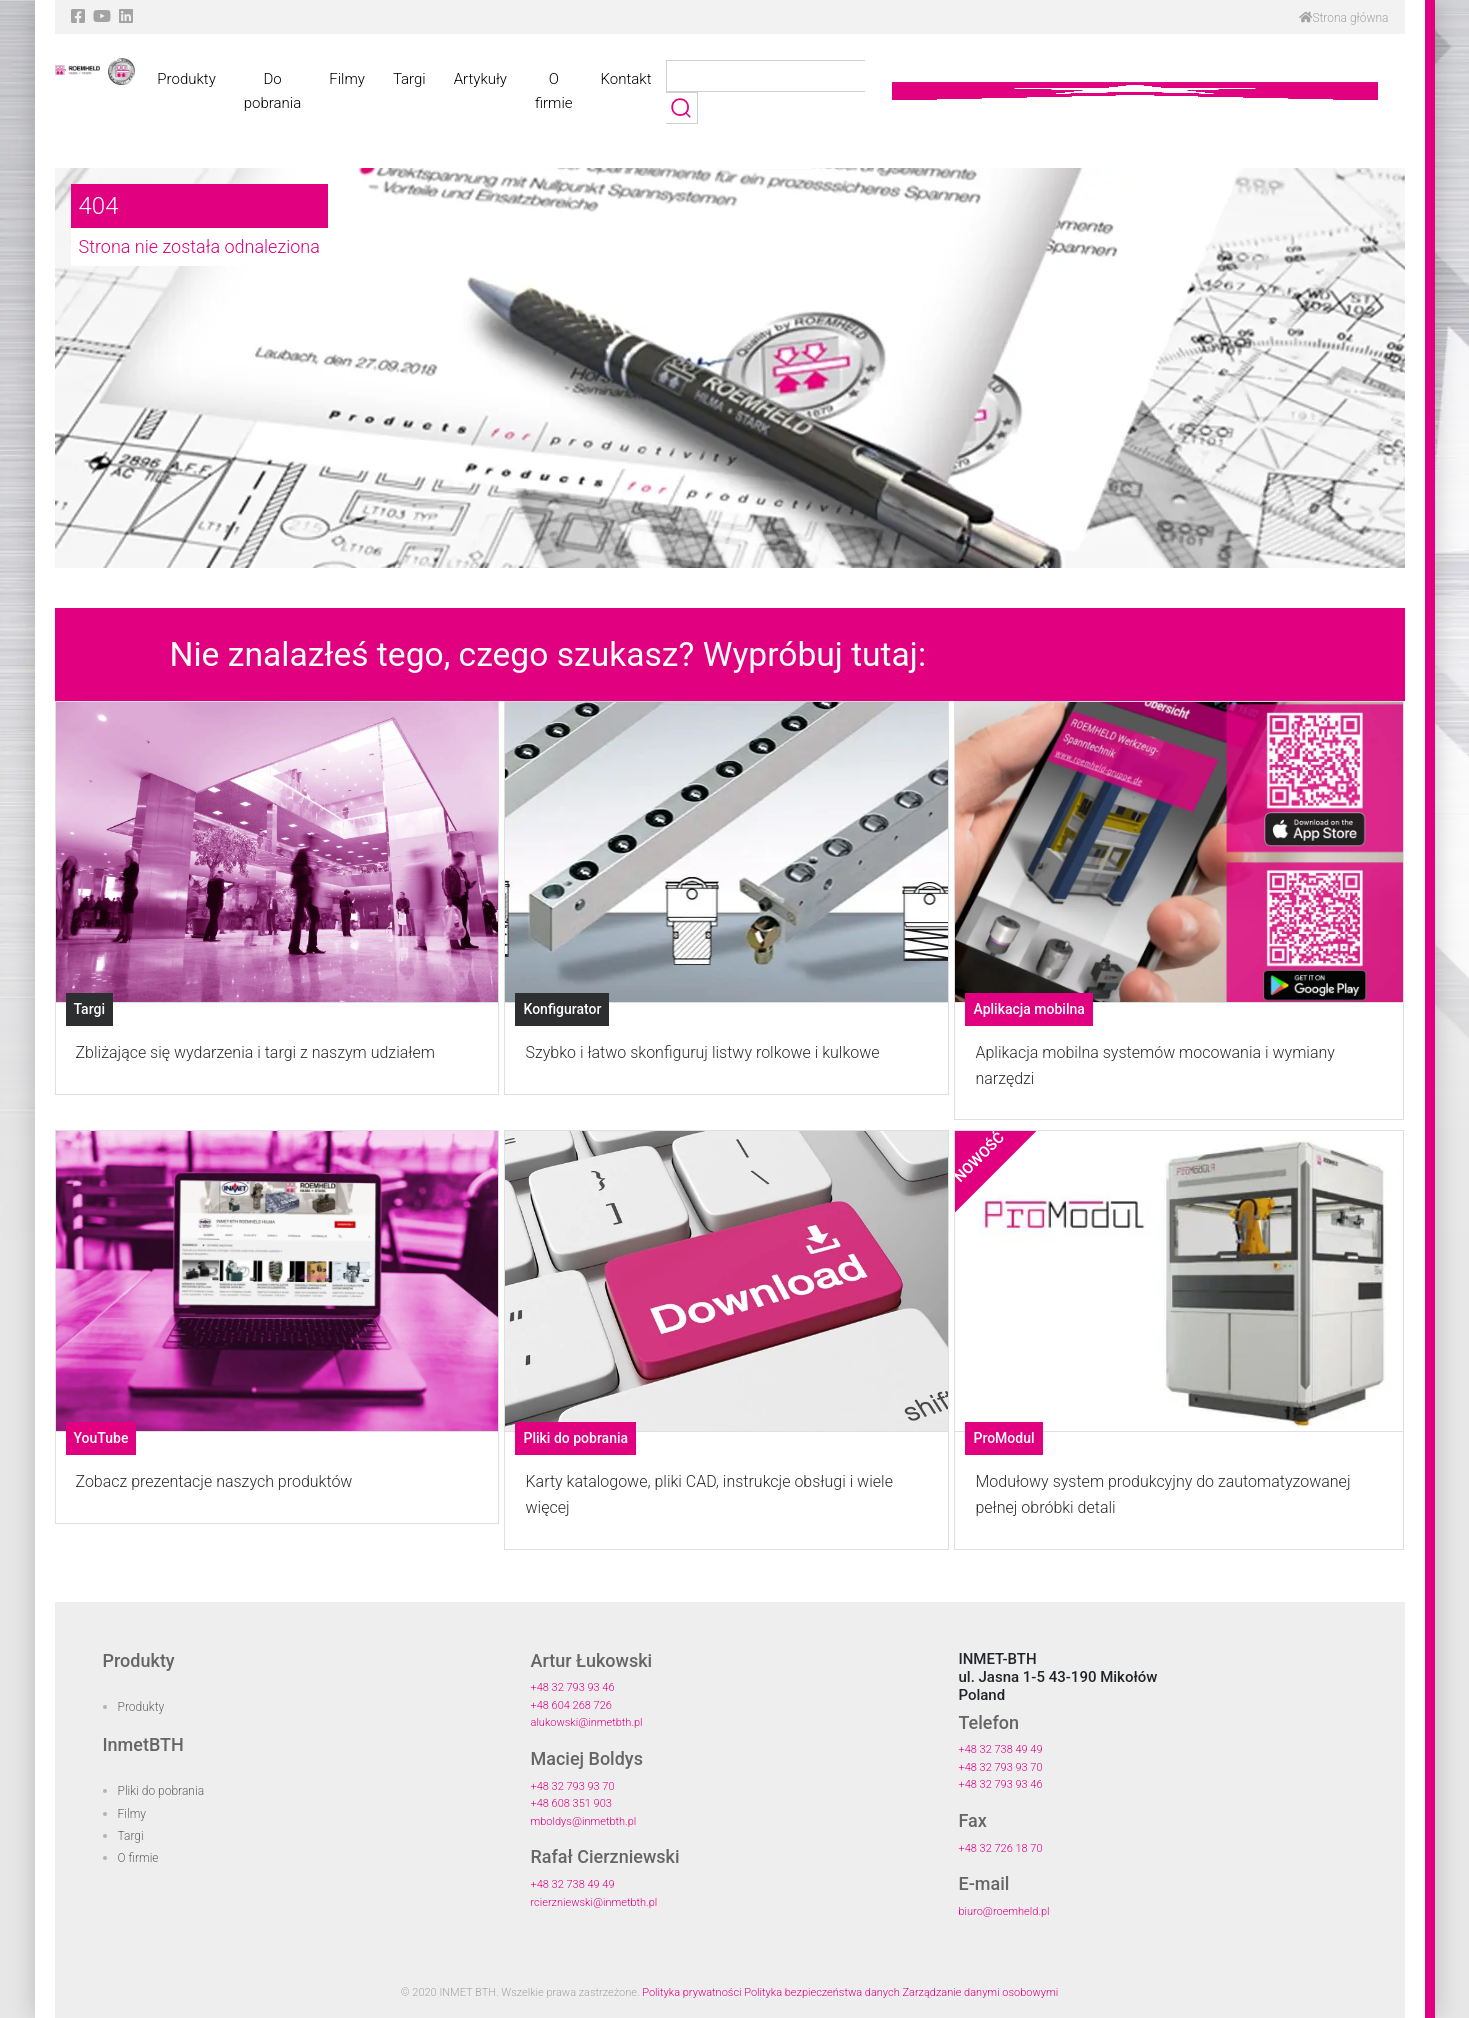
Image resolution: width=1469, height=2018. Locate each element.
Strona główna (1344, 18)
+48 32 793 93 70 (572, 1786)
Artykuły (480, 79)
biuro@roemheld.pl (1003, 1911)
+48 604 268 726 (570, 1705)
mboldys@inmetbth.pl (583, 1821)
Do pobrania (272, 91)
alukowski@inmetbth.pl (586, 1722)
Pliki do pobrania (161, 1791)
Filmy (347, 79)
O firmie (554, 91)
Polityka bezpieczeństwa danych (822, 1992)
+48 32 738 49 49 (572, 1884)
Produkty (186, 79)
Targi (409, 79)
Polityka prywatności (691, 1992)
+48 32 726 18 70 (1000, 1848)
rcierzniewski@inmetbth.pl (593, 1902)
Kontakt (626, 79)
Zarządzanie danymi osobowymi (980, 1992)
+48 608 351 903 (570, 1803)
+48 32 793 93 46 (572, 1687)
